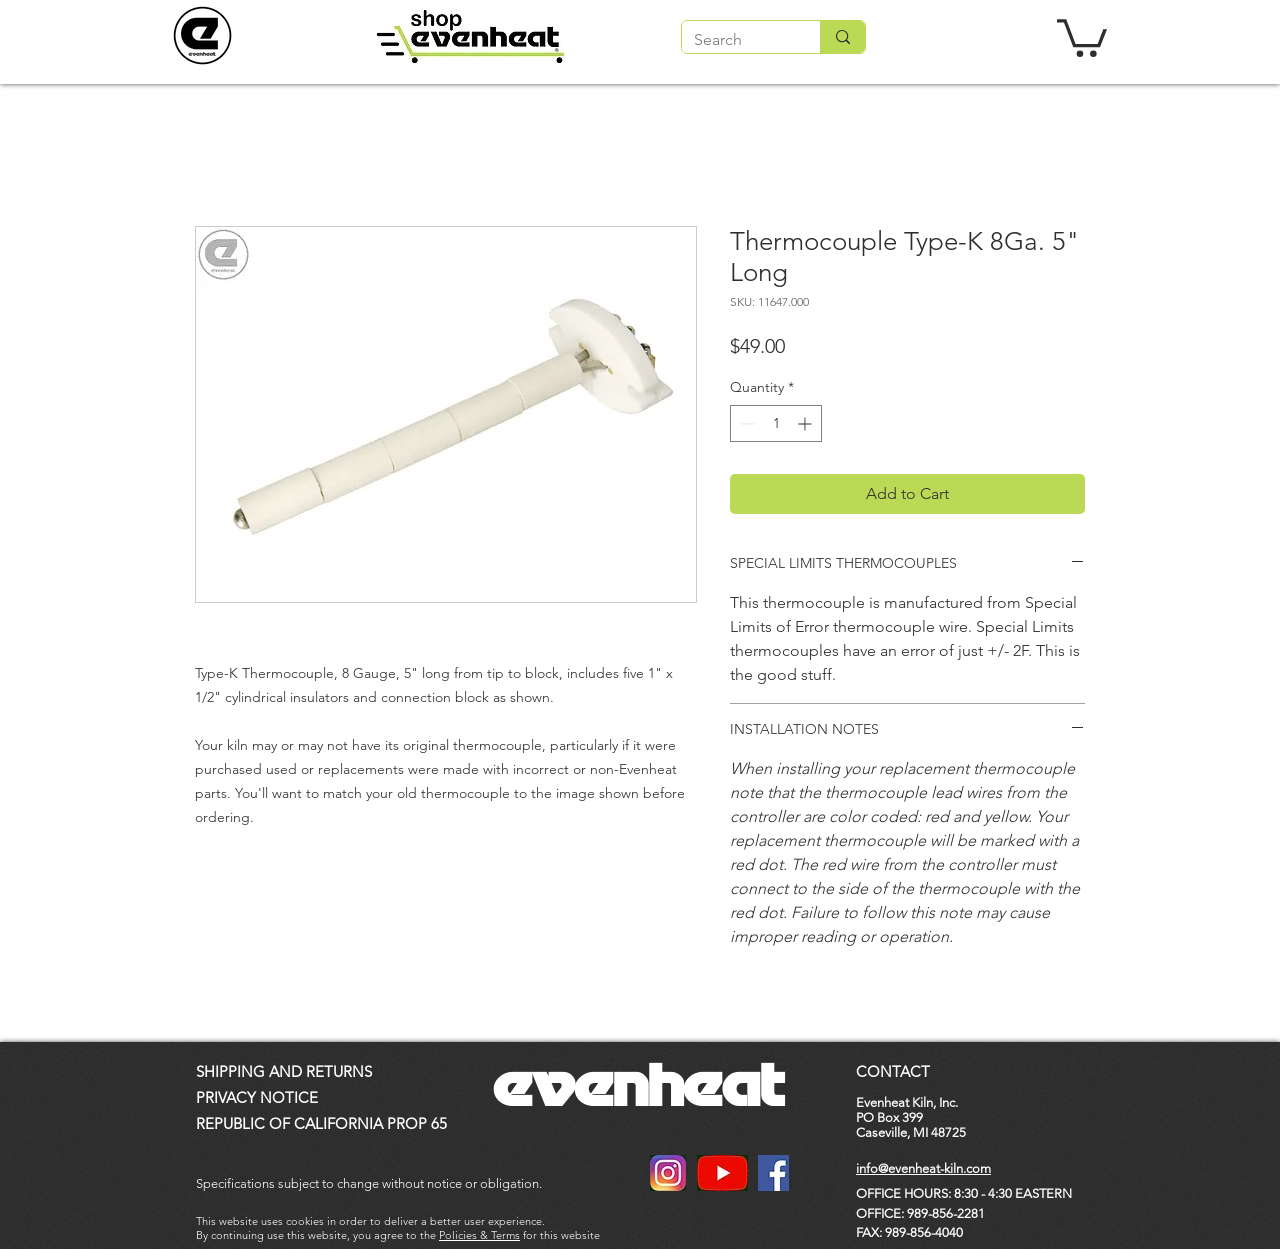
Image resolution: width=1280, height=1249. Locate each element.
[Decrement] (745, 423)
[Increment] (806, 423)
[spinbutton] (776, 423)
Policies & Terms (479, 1235)
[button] (1082, 36)
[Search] (736, 40)
